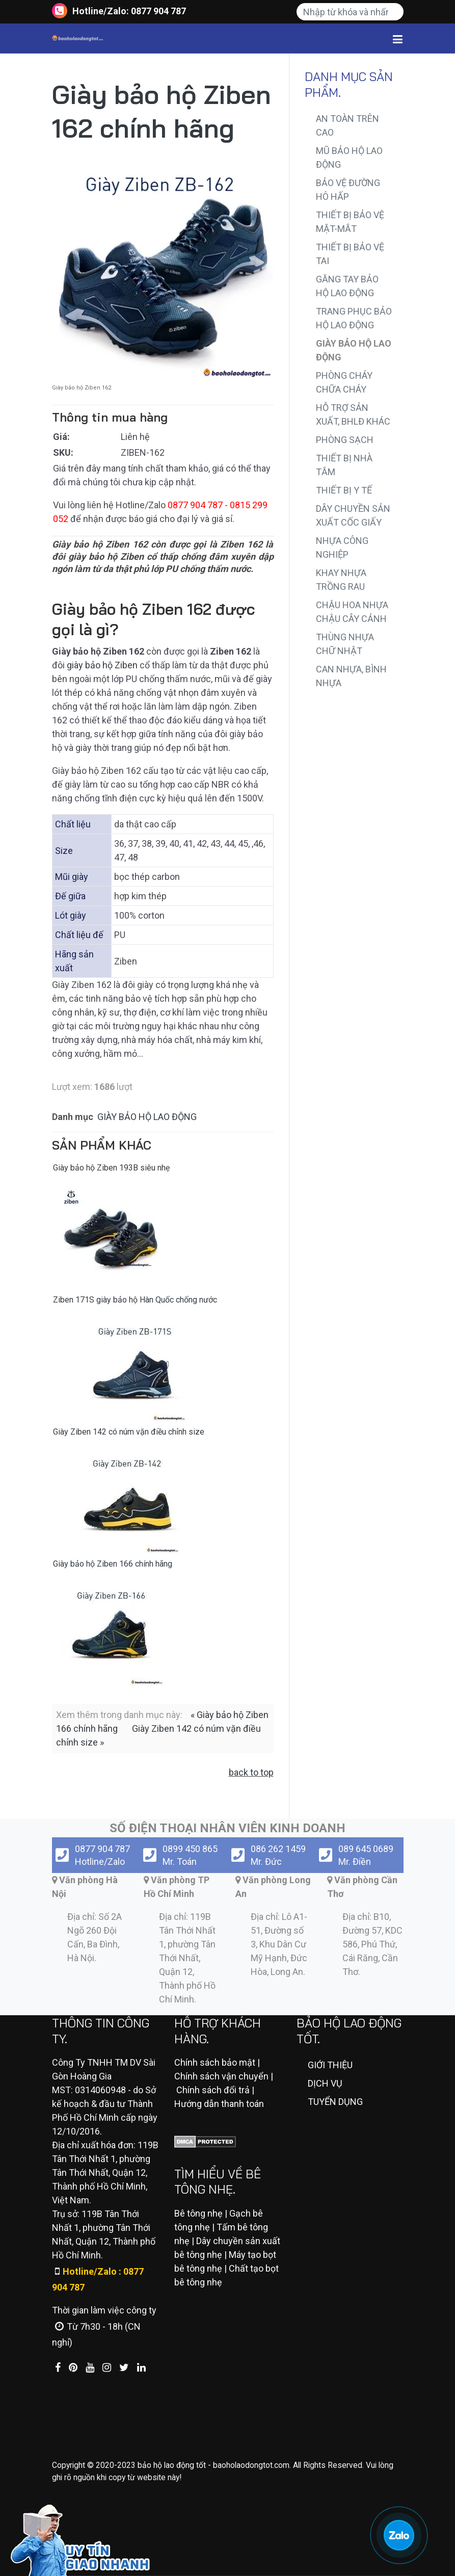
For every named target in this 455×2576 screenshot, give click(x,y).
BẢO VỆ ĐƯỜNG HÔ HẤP (348, 189)
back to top (251, 1772)
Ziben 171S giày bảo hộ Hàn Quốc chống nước (135, 1300)
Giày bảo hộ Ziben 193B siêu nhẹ (111, 1168)
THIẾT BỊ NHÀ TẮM (344, 465)
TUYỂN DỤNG (335, 2101)
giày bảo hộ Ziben (102, 665)
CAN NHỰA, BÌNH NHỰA (351, 676)
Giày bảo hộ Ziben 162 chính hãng (161, 111)
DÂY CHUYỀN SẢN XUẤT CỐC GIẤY (353, 515)
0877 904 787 (158, 11)
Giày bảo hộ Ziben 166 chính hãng (112, 1564)
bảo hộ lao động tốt (172, 2465)
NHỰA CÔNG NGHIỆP (342, 547)
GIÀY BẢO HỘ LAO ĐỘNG (147, 1116)
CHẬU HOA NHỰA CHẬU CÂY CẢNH (352, 612)
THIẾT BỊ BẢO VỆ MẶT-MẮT (350, 222)
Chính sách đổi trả (213, 2090)
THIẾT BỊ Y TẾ (344, 490)
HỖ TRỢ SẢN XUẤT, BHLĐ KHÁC (353, 414)
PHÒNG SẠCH (344, 439)
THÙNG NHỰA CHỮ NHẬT (345, 644)
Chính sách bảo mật (214, 2062)
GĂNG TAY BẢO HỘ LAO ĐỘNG (347, 286)
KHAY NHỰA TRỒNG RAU (341, 579)
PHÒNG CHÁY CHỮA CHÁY (344, 382)
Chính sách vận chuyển (221, 2076)
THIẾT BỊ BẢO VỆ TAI (350, 254)
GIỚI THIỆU (330, 2065)
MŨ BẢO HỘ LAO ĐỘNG (349, 157)
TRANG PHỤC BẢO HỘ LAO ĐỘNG (354, 318)
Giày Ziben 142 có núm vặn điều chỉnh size (128, 1432)
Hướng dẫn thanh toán (219, 2103)
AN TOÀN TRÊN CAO (347, 125)
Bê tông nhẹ (198, 2213)
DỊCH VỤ (325, 2083)
